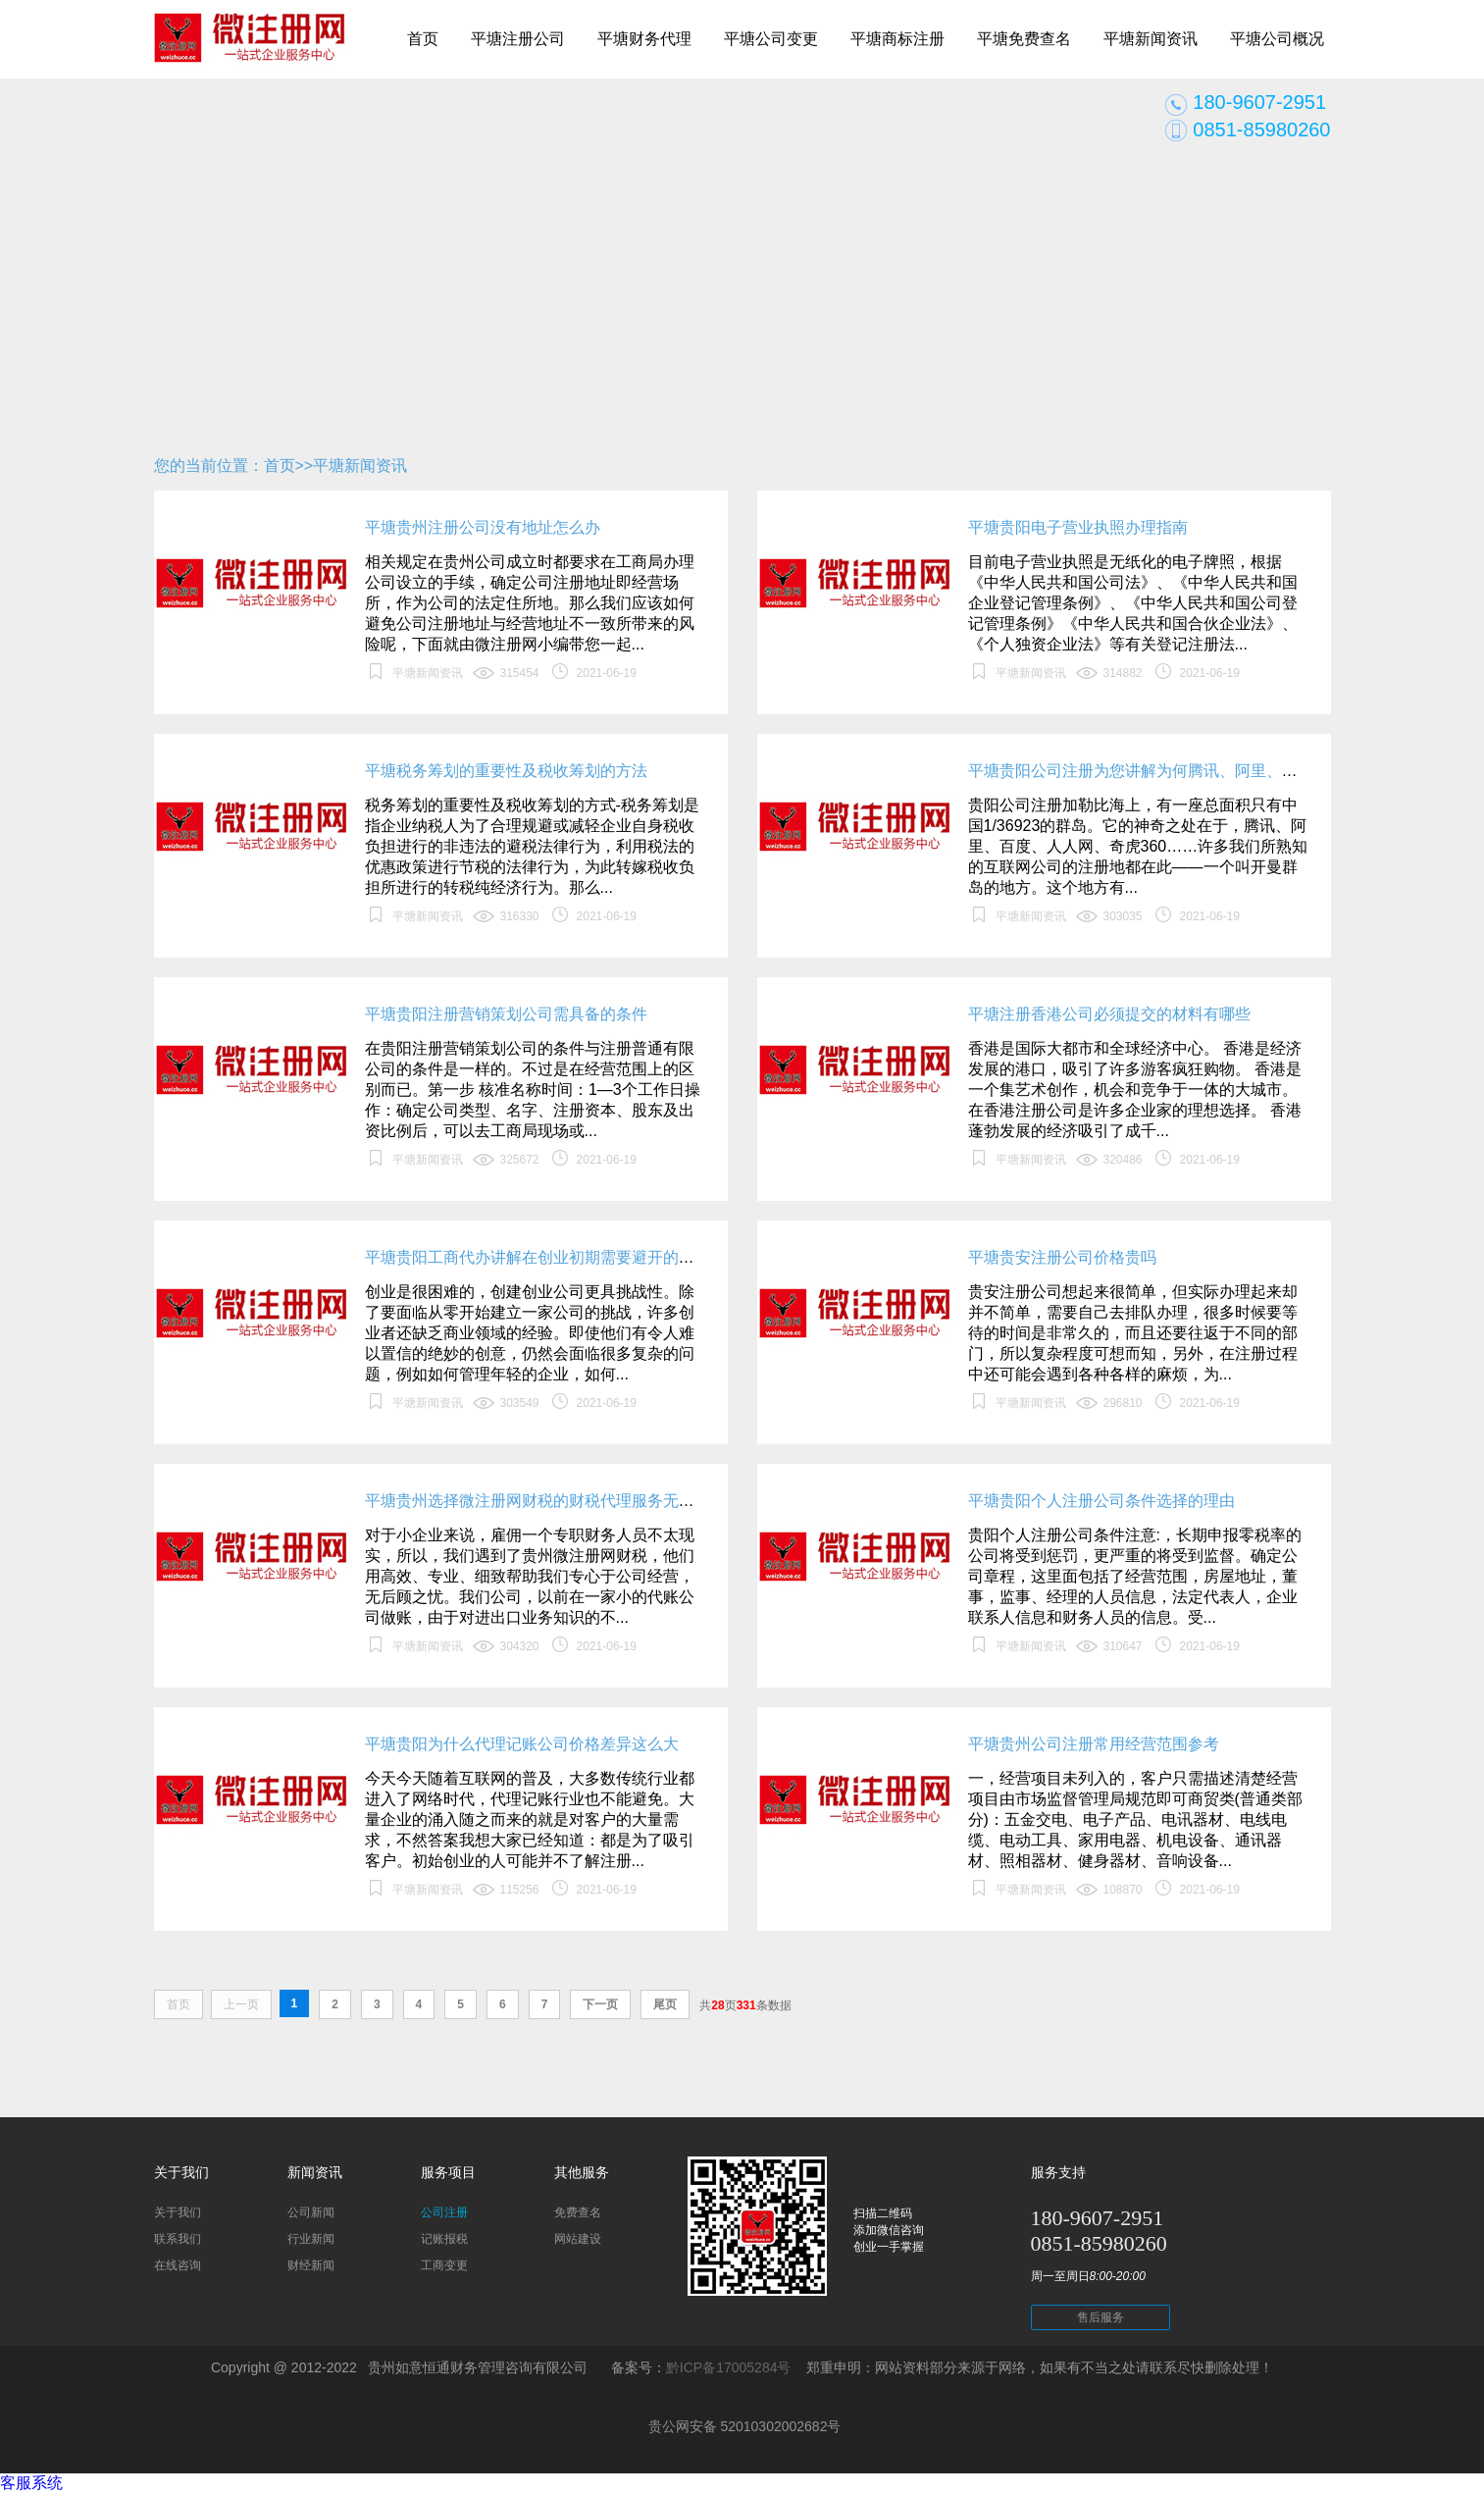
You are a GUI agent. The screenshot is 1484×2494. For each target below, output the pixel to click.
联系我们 (177, 2239)
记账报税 (444, 2239)
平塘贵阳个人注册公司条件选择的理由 (1101, 1500)
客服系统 (31, 2482)
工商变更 (444, 2265)
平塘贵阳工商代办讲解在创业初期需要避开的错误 (537, 1257)
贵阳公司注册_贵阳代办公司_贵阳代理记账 (249, 49)
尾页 (665, 2004)
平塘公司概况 (1277, 38)
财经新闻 (310, 2265)
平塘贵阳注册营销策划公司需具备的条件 (506, 1014)
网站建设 (577, 2239)
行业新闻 (310, 2239)
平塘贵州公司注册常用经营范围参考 (1093, 1744)
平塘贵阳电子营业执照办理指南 (1078, 527)
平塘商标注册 (897, 38)
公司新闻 (310, 2212)
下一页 (600, 2004)
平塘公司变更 (771, 38)
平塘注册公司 (518, 38)
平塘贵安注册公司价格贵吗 (1062, 1257)
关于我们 (177, 2212)
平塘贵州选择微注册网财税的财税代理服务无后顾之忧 (553, 1500)
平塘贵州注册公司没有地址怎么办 (482, 527)
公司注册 (444, 2212)
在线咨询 (177, 2265)
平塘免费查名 (1024, 38)
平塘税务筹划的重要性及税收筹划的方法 (506, 770)
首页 (422, 38)
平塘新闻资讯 (1150, 38)
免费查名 (577, 2212)
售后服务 (1100, 2317)
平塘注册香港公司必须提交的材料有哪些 (1109, 1014)
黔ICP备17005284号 (729, 2367)
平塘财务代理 (644, 38)
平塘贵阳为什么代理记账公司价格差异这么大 (522, 1744)
